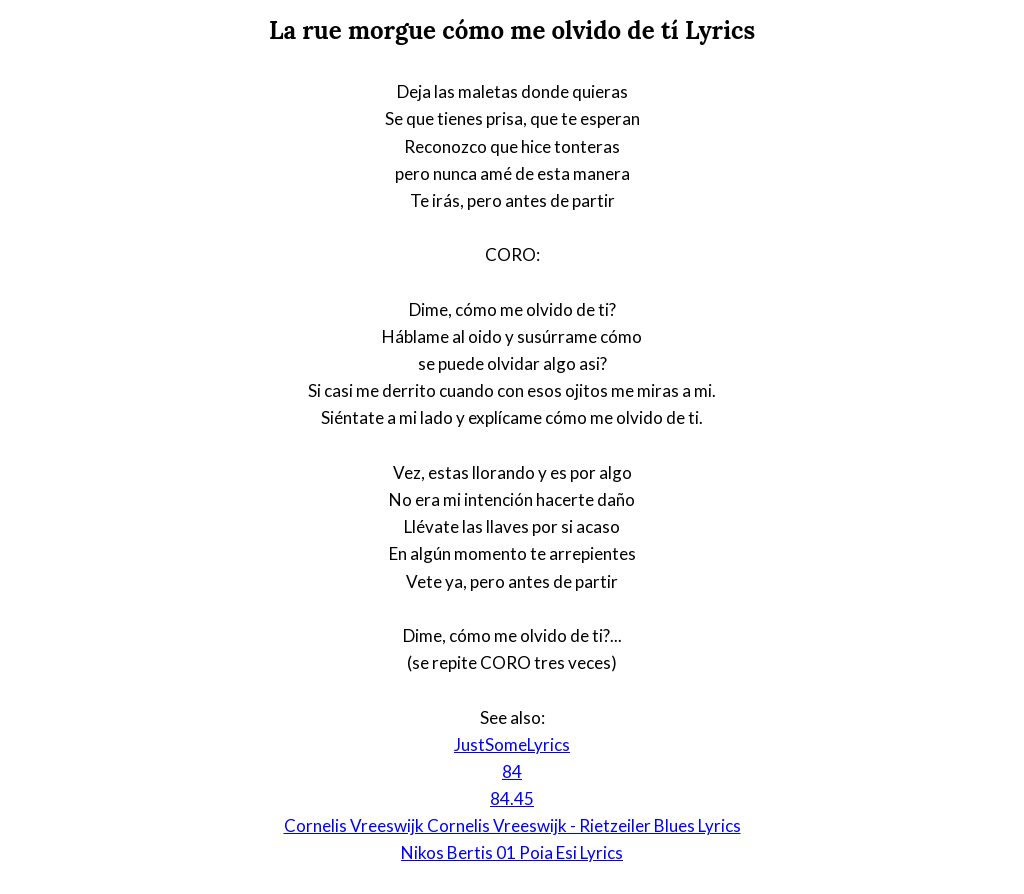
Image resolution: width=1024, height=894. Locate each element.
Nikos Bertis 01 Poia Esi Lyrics (512, 852)
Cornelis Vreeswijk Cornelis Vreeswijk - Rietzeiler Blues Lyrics (512, 825)
